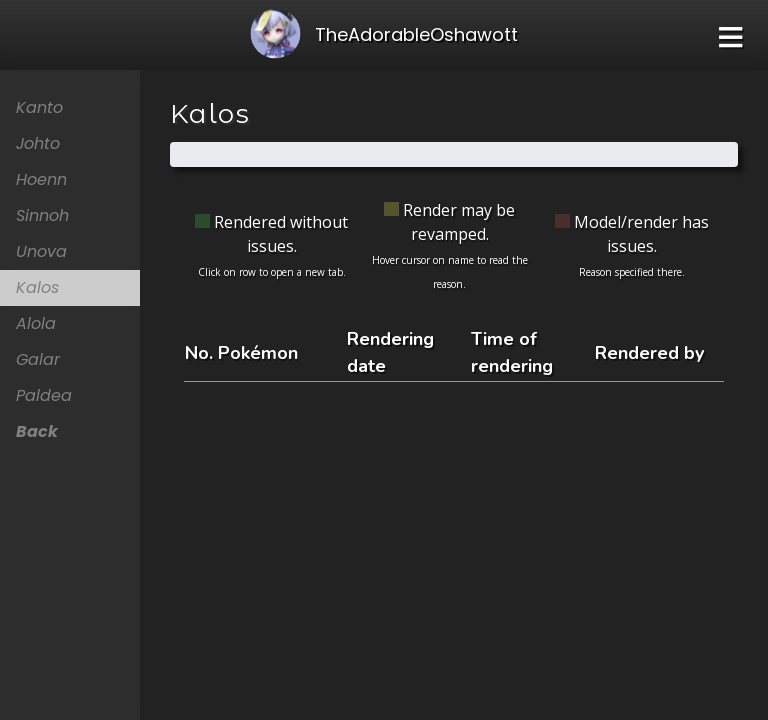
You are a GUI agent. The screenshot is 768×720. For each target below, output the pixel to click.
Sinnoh (42, 215)
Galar (38, 359)
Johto (38, 143)
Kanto (39, 107)
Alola (36, 323)
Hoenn (41, 179)
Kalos (37, 287)
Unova (41, 251)
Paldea (44, 395)
